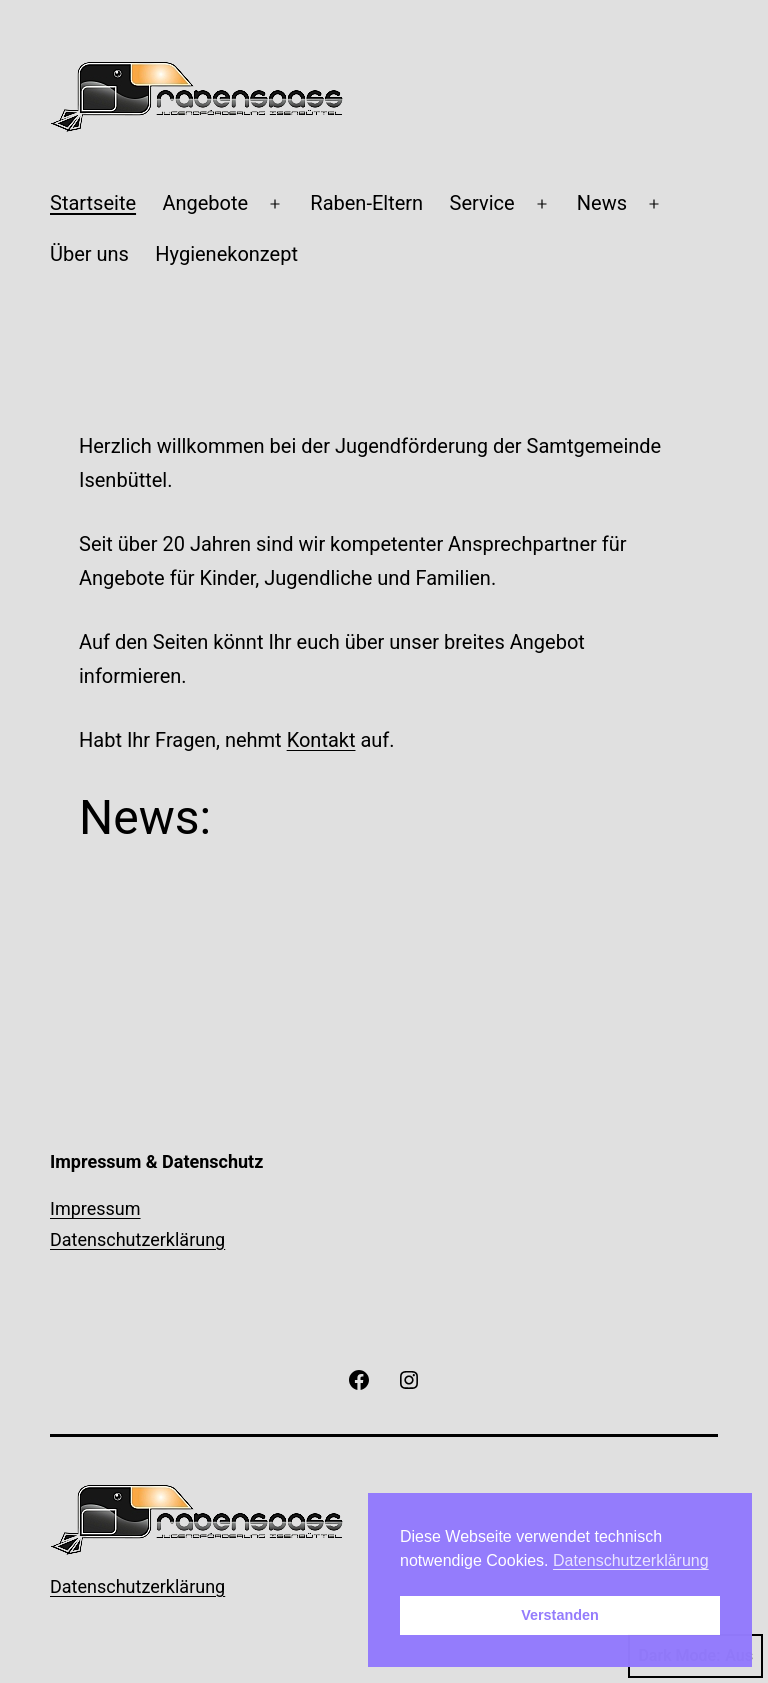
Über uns (89, 254)
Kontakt (321, 740)
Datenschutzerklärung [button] (631, 1560)
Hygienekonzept (226, 254)
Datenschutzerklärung (137, 1239)
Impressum (95, 1208)
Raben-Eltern (366, 203)
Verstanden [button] (560, 1615)
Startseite (93, 203)
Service (482, 203)
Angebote (205, 203)
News (602, 203)
